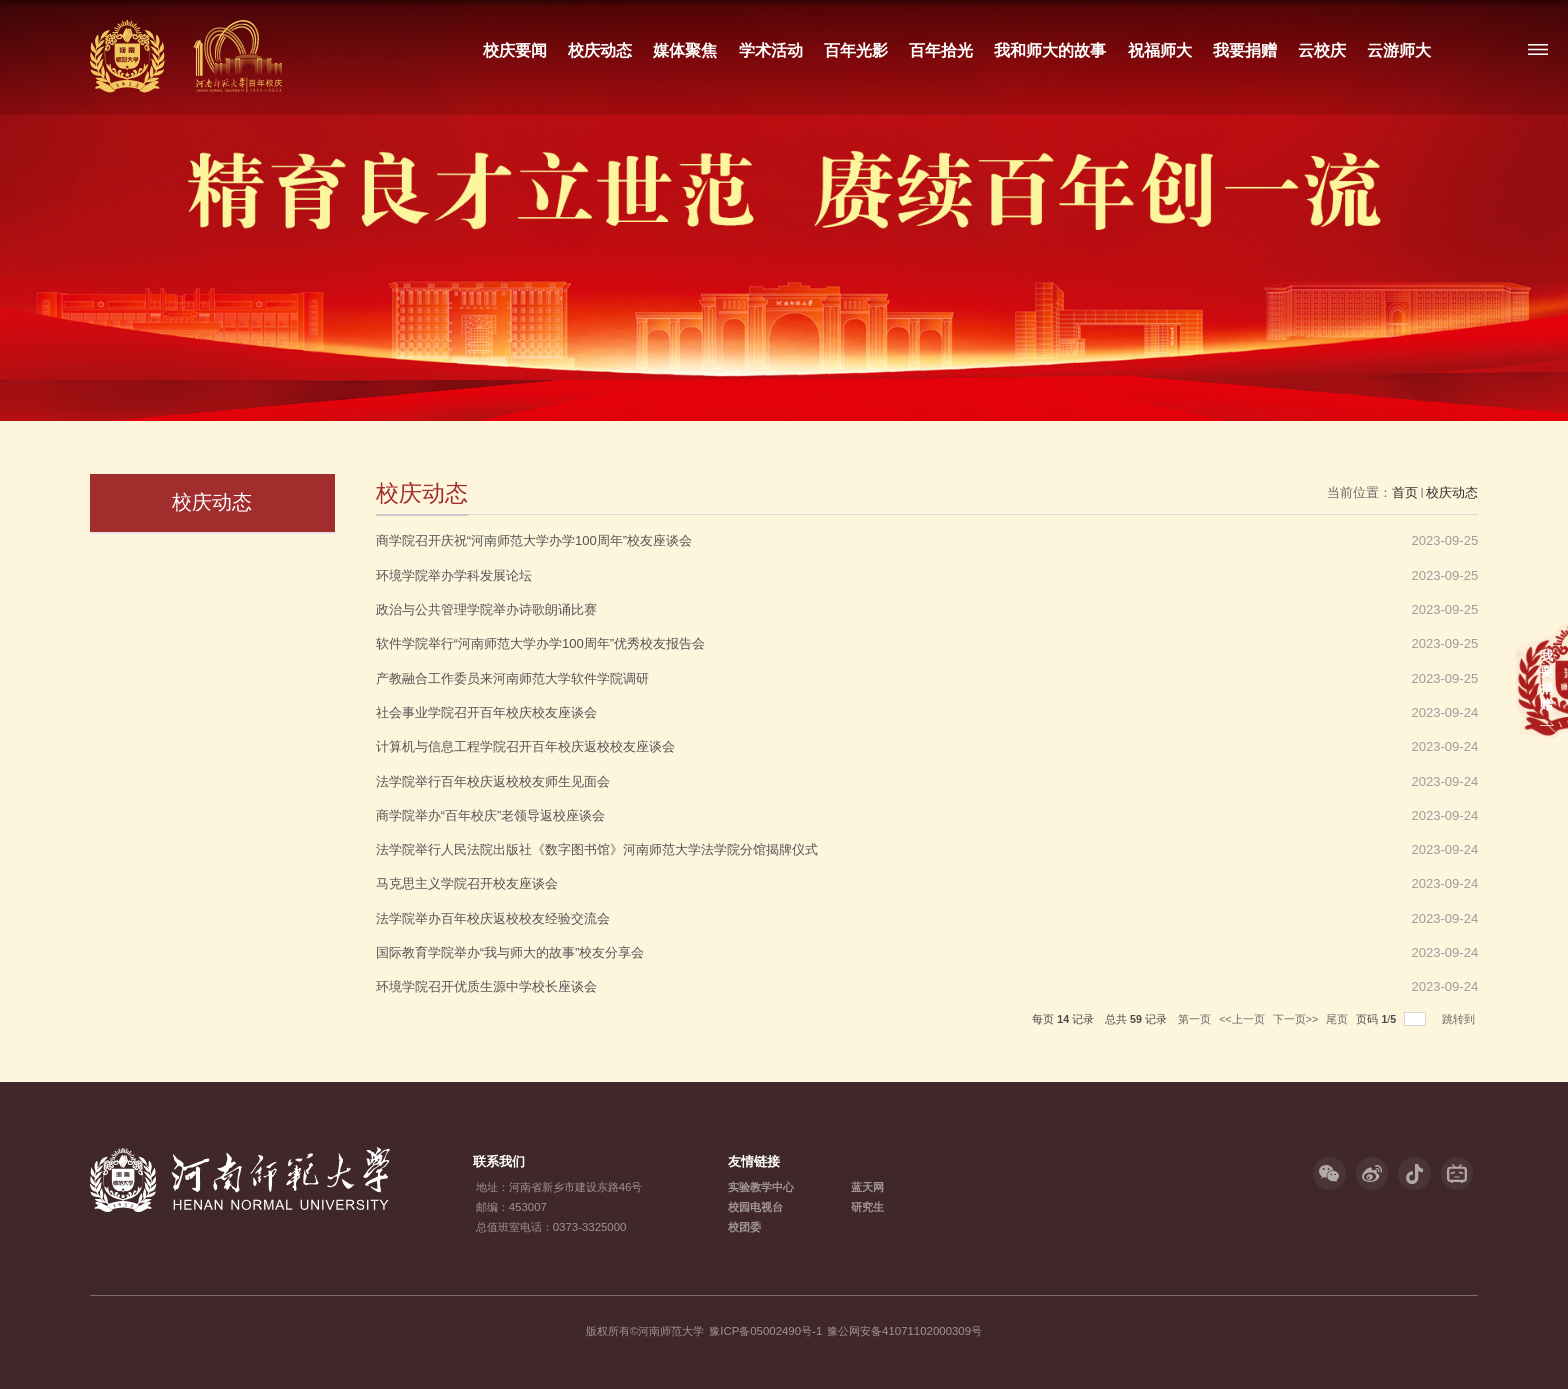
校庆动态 (600, 50)
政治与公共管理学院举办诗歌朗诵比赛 (486, 609)
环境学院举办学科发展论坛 (454, 575)
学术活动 (770, 50)
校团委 (744, 1227)
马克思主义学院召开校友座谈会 (467, 883)
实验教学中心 (761, 1187)
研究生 (867, 1207)
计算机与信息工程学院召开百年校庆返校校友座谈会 (525, 746)
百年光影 (855, 50)
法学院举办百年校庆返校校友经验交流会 (493, 918)
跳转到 (1460, 1019)
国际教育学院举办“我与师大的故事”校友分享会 (510, 952)
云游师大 (1399, 50)
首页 (1405, 492)
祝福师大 (1159, 50)
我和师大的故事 (1050, 50)
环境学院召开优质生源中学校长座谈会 (486, 986)
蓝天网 (867, 1187)
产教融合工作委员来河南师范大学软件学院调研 (512, 678)
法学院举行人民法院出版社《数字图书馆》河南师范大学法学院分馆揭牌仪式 (597, 849)
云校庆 (1322, 50)
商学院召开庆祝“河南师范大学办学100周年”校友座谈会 (534, 540)
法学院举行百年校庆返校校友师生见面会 (493, 781)
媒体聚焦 (685, 50)
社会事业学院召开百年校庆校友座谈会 (486, 712)
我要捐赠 (1244, 50)
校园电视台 (755, 1207)
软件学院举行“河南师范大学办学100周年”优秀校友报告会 (540, 643)
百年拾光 (941, 50)
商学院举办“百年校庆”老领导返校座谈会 (491, 815)
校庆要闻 (515, 50)
